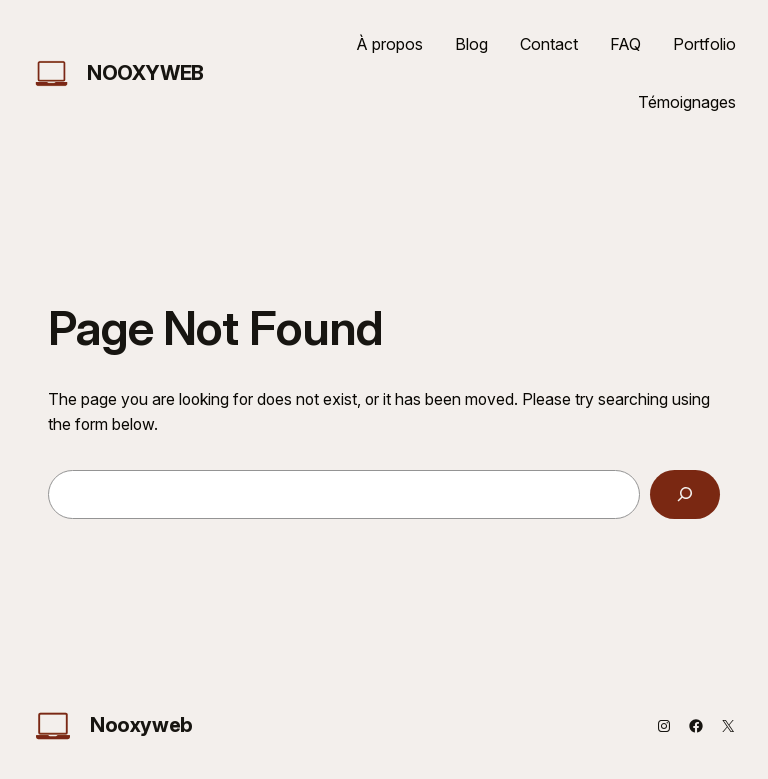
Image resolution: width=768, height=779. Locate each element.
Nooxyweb (145, 73)
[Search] (685, 494)
